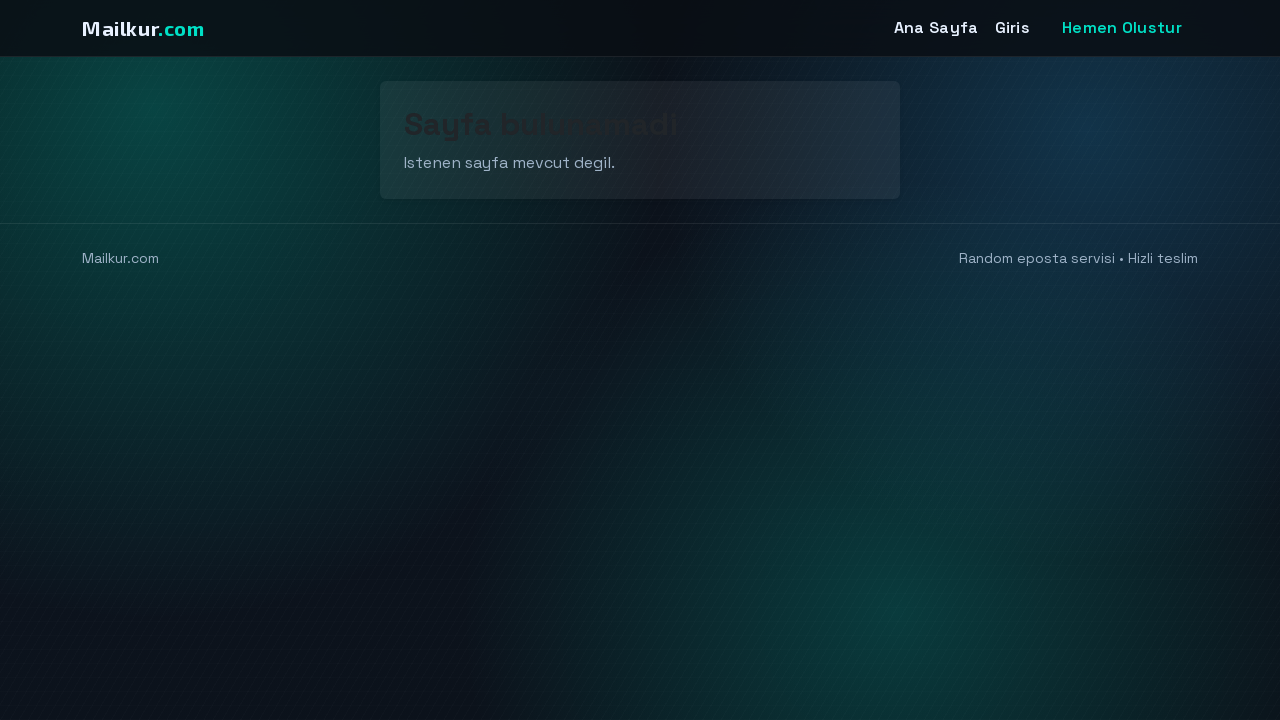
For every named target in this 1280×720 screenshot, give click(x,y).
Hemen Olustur (1122, 27)
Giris (1013, 27)
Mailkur (143, 28)
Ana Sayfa (936, 27)
